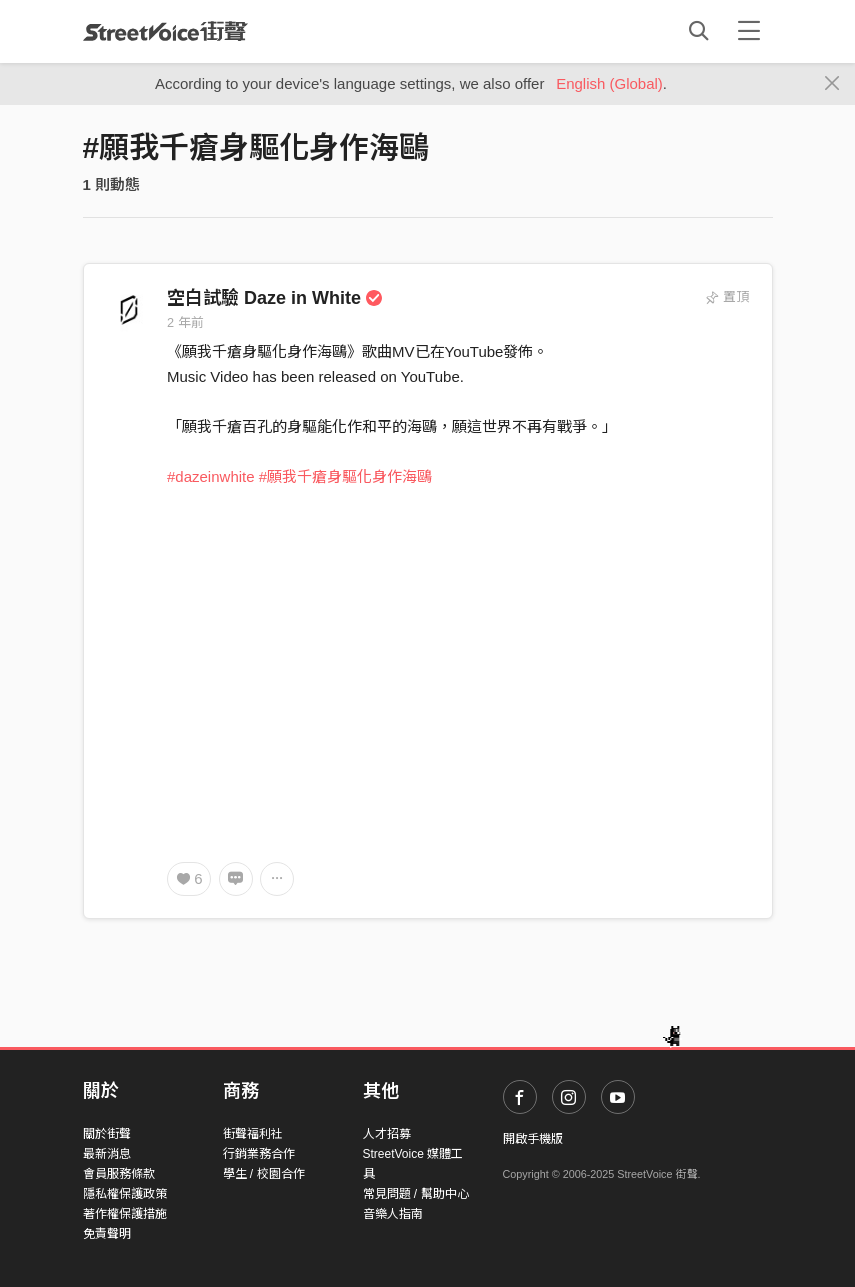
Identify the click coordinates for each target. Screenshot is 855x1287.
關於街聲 (107, 1134)
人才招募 (387, 1134)
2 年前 (185, 322)
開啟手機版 (533, 1139)
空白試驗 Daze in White (275, 298)
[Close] (832, 84)
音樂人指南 (393, 1214)
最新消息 (107, 1154)
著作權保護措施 (125, 1214)
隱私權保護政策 (125, 1194)
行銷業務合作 (259, 1154)
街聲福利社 (253, 1134)
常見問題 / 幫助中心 (416, 1194)
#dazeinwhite (211, 476)
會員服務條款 (119, 1174)
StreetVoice (165, 31)
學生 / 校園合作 (264, 1174)
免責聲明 (107, 1234)
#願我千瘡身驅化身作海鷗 (345, 476)
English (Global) (609, 83)
